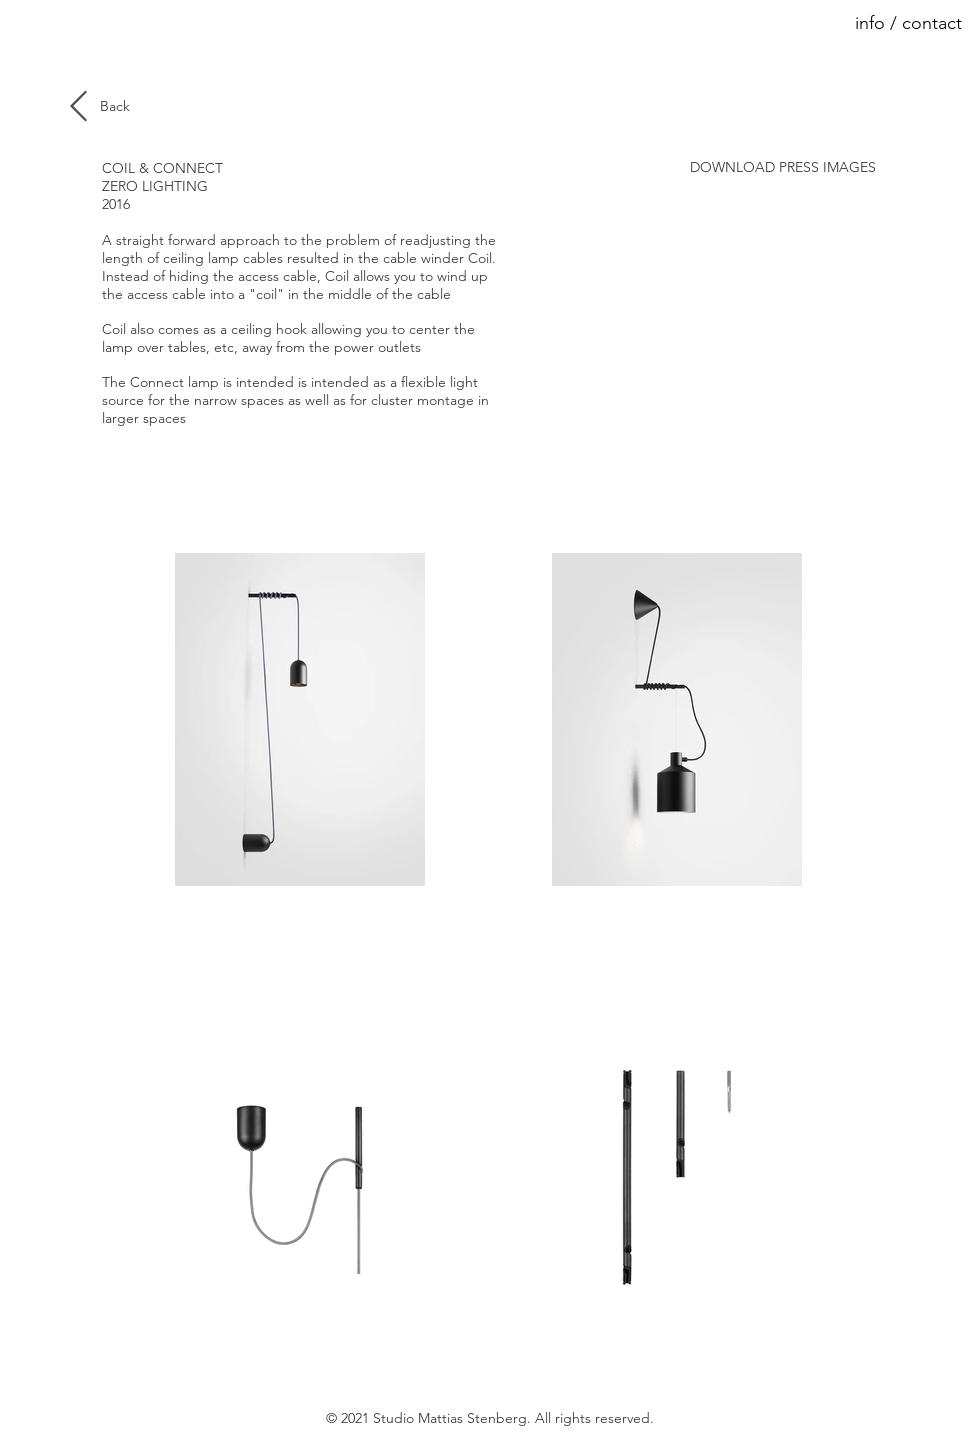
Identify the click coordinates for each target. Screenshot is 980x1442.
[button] (891, 24)
